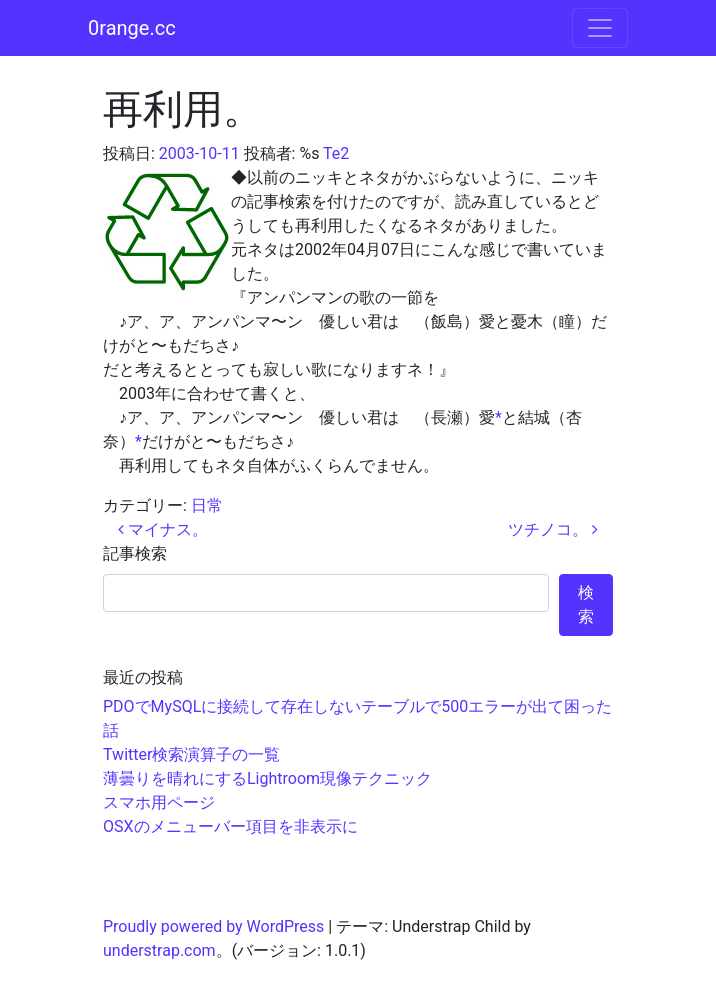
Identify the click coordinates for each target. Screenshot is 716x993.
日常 (207, 505)
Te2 (336, 153)
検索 (586, 604)
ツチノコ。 (553, 529)
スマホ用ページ (159, 802)
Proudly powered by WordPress (213, 926)
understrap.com (159, 950)
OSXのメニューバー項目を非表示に (230, 826)
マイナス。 (163, 529)
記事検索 (135, 553)
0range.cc (132, 28)
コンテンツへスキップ (636, 11)
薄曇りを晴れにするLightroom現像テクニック (267, 778)
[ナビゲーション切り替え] (600, 28)
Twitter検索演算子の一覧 (191, 754)
